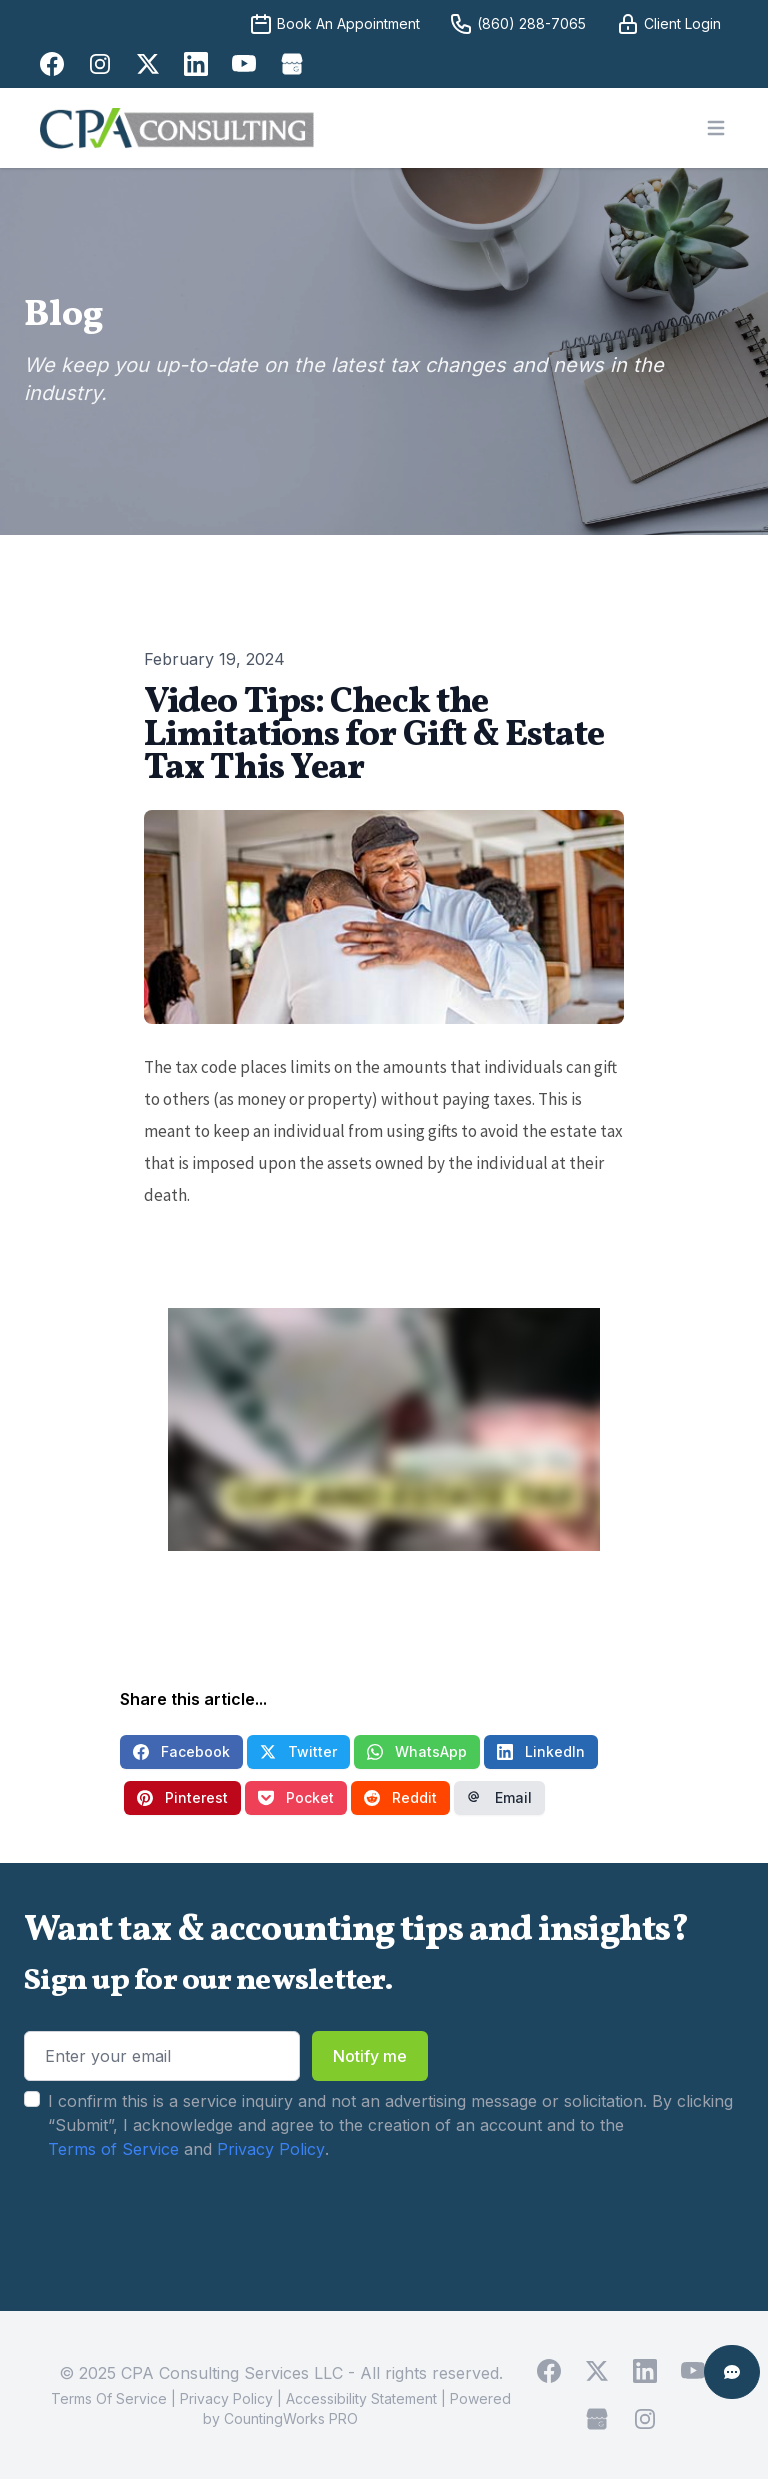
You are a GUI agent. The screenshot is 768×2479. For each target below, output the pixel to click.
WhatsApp (417, 1751)
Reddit (400, 1797)
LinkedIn (541, 1751)
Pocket (296, 1797)
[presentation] (176, 2224)
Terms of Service (113, 2149)
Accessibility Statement (361, 2398)
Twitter (298, 1751)
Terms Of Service (109, 2398)
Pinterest (182, 1797)
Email (499, 1797)
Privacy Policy (271, 2149)
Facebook (181, 1751)
